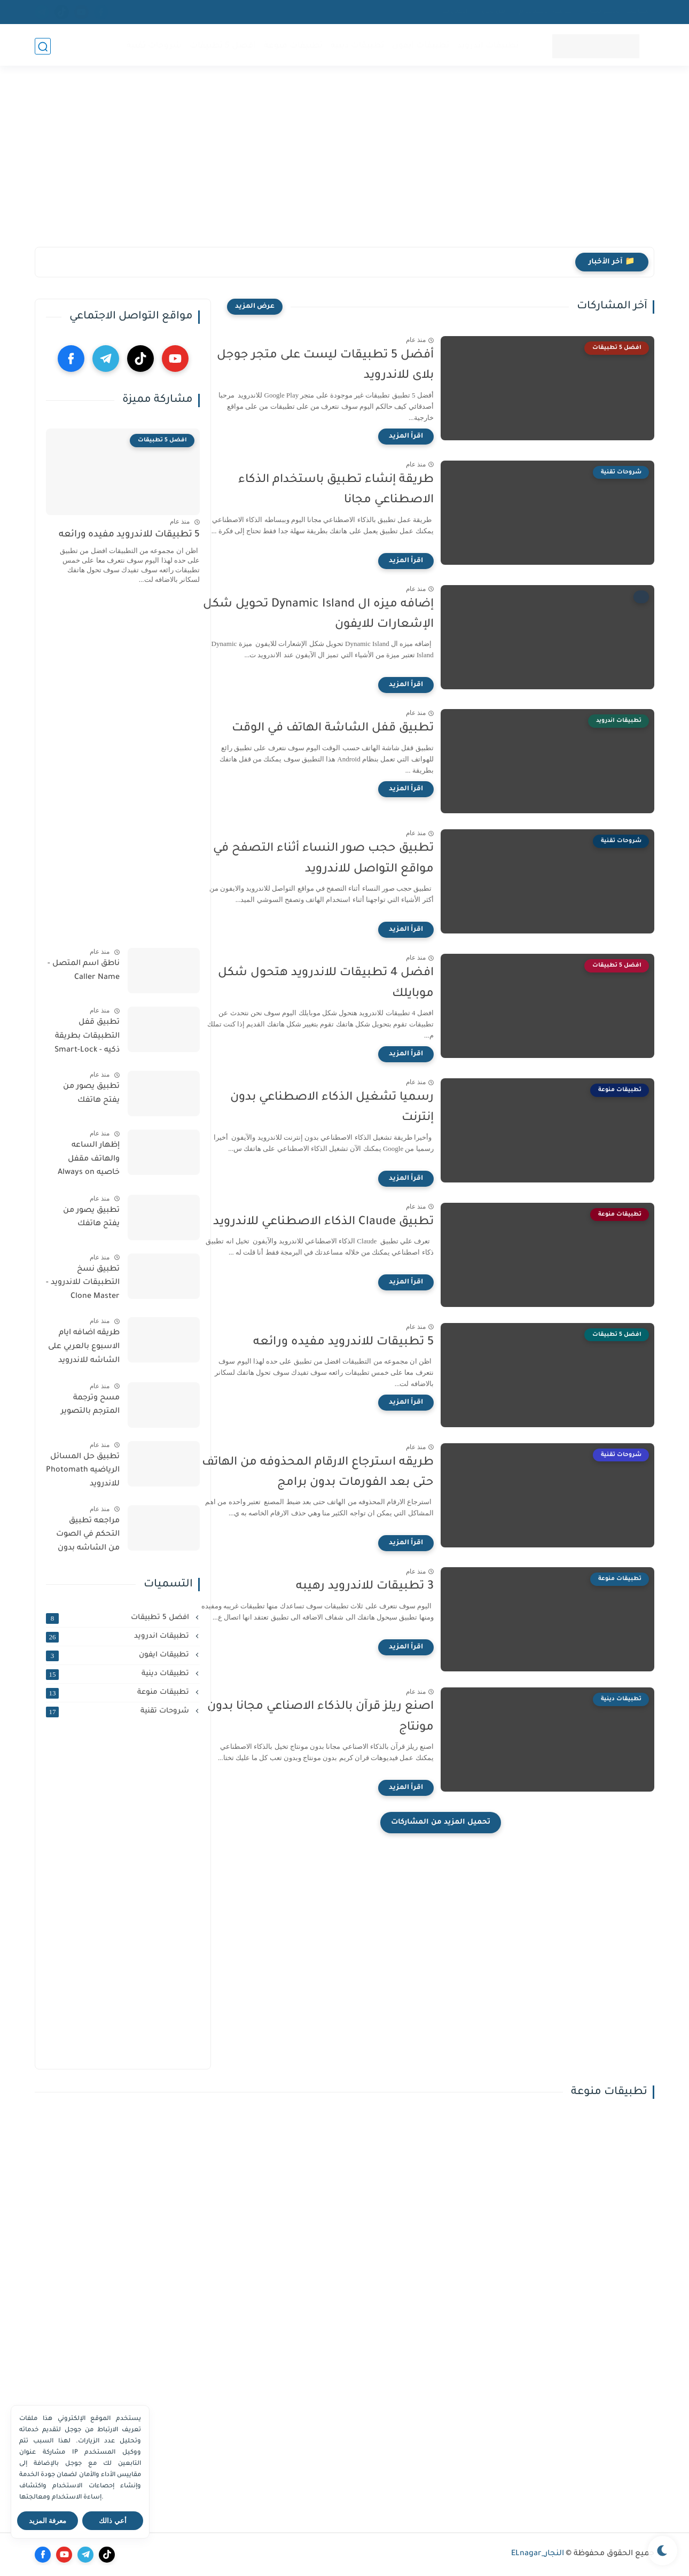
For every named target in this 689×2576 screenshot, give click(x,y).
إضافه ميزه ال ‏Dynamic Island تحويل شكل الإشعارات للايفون (344, 615)
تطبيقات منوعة (292, 45)
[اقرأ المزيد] (431, 437)
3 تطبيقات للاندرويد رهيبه (390, 1587)
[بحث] (43, 46)
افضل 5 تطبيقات (222, 45)
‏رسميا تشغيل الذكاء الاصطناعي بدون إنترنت (357, 1108)
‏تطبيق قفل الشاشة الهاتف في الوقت (358, 728)
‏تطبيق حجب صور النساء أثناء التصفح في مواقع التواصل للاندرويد (349, 859)
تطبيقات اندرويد (487, 45)
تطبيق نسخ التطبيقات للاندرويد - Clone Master (83, 1283)
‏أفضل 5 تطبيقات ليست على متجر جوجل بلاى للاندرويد (350, 366)
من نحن (493, 11)
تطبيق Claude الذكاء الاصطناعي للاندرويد (349, 1222)
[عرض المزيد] (255, 307)
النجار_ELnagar (537, 2554)
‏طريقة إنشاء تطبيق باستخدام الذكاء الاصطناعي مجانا (361, 490)
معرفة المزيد (48, 2521)
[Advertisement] (344, 164)
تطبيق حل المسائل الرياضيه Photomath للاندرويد (83, 1471)
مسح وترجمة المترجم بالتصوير (90, 1405)
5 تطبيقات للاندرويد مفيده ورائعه (369, 1342)
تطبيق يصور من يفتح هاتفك (91, 1094)
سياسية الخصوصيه (619, 11)
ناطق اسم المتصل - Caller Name (84, 971)
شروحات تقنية (153, 45)
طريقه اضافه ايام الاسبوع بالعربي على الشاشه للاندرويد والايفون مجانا (84, 1348)
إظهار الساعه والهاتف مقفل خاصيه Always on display (89, 1161)
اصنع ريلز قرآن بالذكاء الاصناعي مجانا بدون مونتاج (346, 1717)
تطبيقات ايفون (420, 45)
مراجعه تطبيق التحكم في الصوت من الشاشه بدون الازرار (88, 1537)
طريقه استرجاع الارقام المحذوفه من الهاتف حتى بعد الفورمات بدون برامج (343, 1473)
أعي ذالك (113, 2521)
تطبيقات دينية (356, 45)
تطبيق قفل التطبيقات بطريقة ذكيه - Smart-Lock (87, 1036)
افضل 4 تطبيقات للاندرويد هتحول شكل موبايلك (351, 983)
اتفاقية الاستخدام (546, 11)
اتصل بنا (455, 11)
